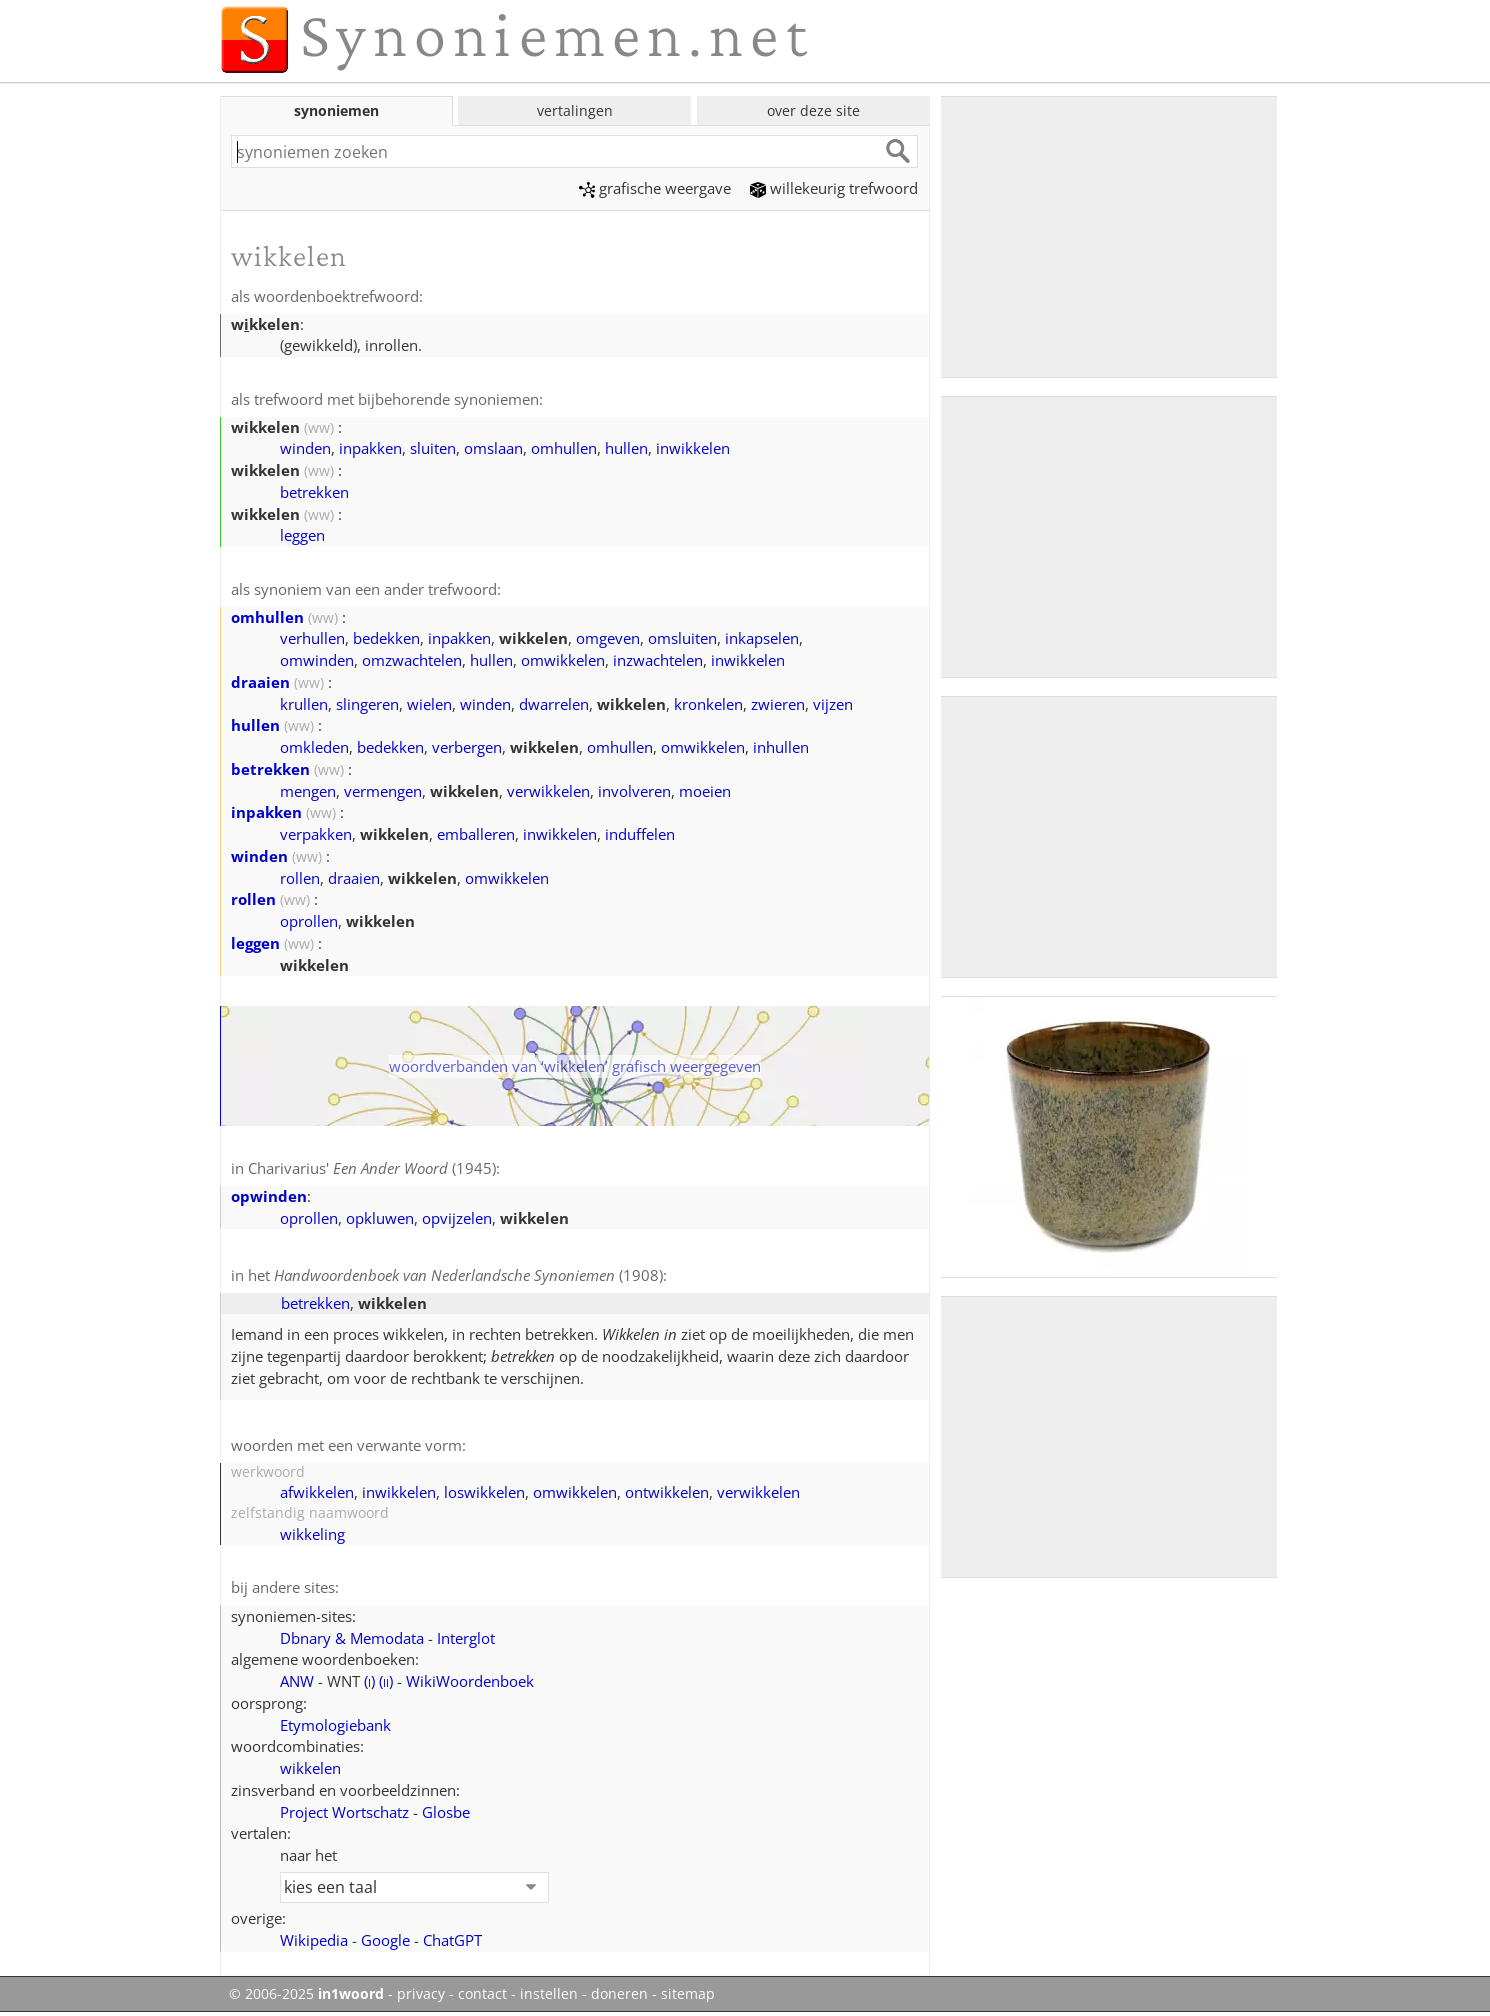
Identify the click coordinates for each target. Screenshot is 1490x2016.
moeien (705, 791)
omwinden (317, 660)
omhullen (564, 448)
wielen (429, 704)
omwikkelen (563, 660)
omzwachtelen (412, 660)
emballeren (476, 834)
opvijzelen (457, 1218)
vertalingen (575, 110)
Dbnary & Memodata (352, 1638)
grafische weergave (655, 188)
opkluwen (380, 1218)
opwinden (269, 1196)
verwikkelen (548, 791)
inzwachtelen (658, 660)
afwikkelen (317, 1492)
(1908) (468, 1275)
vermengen (383, 791)
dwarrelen (554, 704)
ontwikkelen (667, 1492)
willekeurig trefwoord (834, 188)
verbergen (467, 747)
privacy (421, 1994)
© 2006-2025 (306, 1994)
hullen (626, 448)
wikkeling (312, 1534)
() (369, 1681)
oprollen (309, 921)
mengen (308, 791)
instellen (549, 1994)
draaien (260, 682)
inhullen (781, 747)
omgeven (608, 638)
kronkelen (708, 704)
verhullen (312, 638)
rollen (300, 878)
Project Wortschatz (344, 1812)
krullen (304, 704)
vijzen (833, 704)
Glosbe (446, 1812)
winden (305, 448)
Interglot (466, 1638)
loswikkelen (484, 1492)
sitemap (688, 1994)
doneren (619, 1994)
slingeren (367, 704)
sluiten (433, 448)
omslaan (493, 448)
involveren (634, 791)
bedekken (386, 638)
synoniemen (336, 110)
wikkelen (310, 1768)
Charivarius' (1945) (372, 1168)
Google (385, 1940)
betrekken (314, 492)
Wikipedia (314, 1940)
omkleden (314, 747)
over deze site (813, 110)
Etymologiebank (335, 1725)
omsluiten (682, 638)
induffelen (640, 834)
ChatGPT (452, 1940)
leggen (302, 535)
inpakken (370, 448)
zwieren (778, 704)
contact (482, 1994)
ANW (297, 1681)
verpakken (316, 834)
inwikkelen (693, 448)
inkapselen (762, 638)
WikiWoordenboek (470, 1681)
